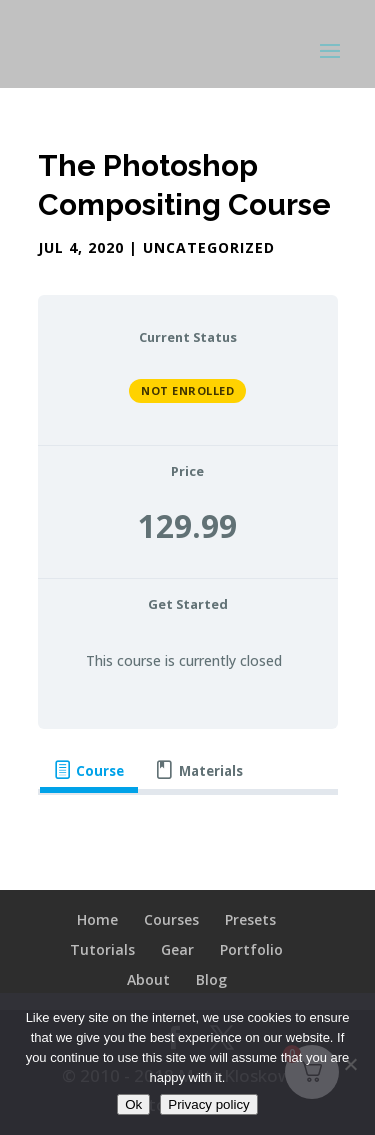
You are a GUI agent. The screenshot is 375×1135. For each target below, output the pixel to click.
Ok (133, 1104)
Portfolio (251, 949)
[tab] (89, 770)
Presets (250, 919)
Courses (171, 919)
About (148, 979)
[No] (350, 1064)
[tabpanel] (188, 829)
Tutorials (102, 949)
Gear (177, 949)
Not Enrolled (187, 390)
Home (97, 919)
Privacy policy (208, 1104)
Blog (211, 979)
